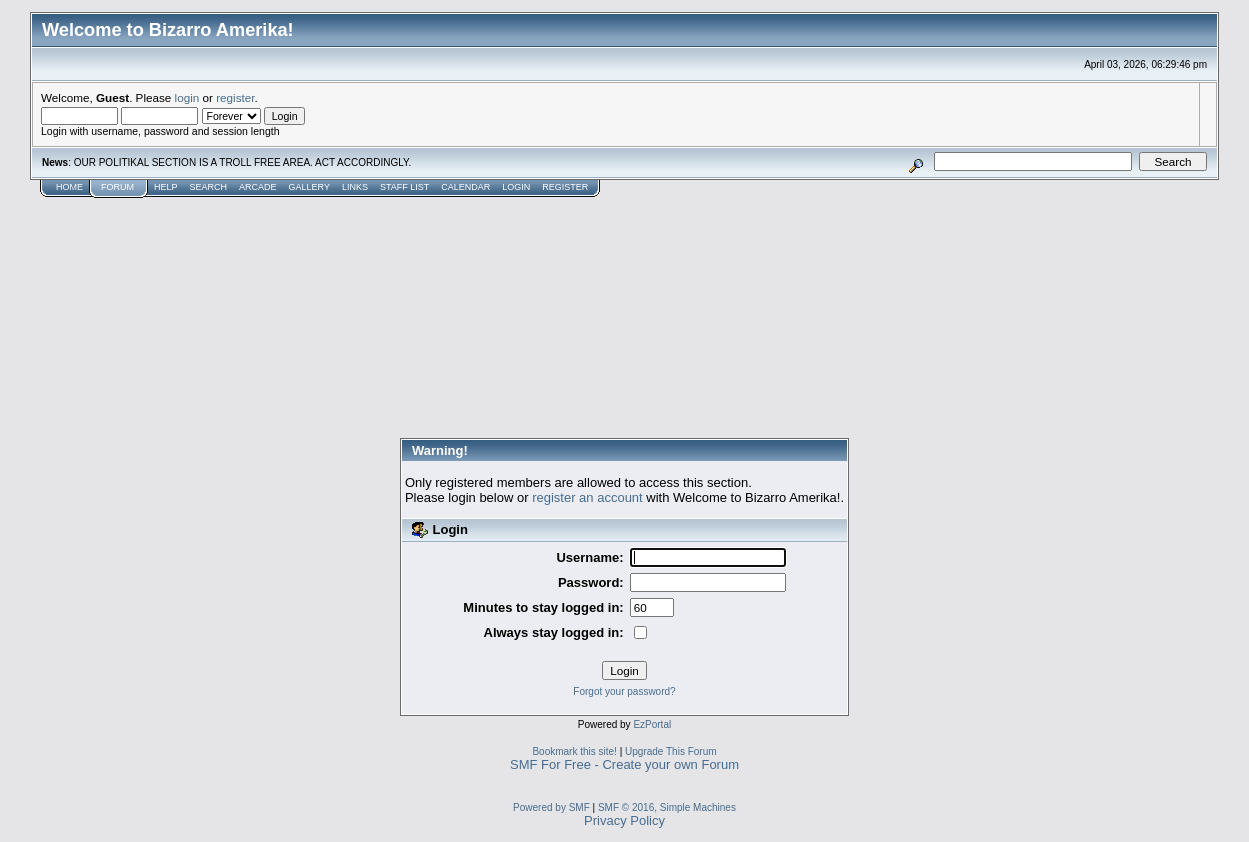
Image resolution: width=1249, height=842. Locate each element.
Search (209, 187)
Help (166, 187)
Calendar (465, 187)
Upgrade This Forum (671, 751)
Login (516, 187)
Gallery (309, 187)
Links (355, 187)
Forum (117, 187)
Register (565, 187)
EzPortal (652, 724)
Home (69, 187)
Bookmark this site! (574, 751)
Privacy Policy (624, 820)
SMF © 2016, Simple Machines (667, 807)
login (187, 97)
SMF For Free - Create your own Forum (624, 764)
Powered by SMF (551, 807)
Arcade (258, 187)
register (235, 97)
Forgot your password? (624, 691)
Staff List (404, 187)
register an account (587, 497)
